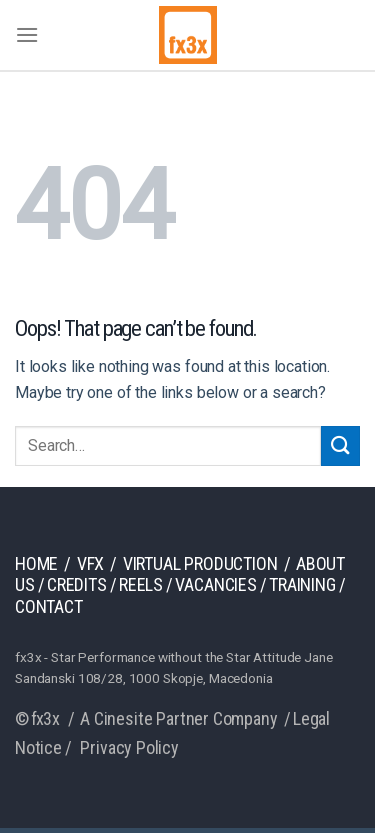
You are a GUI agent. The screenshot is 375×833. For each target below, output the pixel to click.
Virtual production (200, 563)
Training (302, 584)
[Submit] (340, 445)
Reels (141, 584)
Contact (49, 606)
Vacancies (215, 584)
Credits (77, 584)
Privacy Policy (129, 747)
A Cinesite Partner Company (178, 718)
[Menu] (27, 34)
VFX (90, 563)
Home (36, 563)
